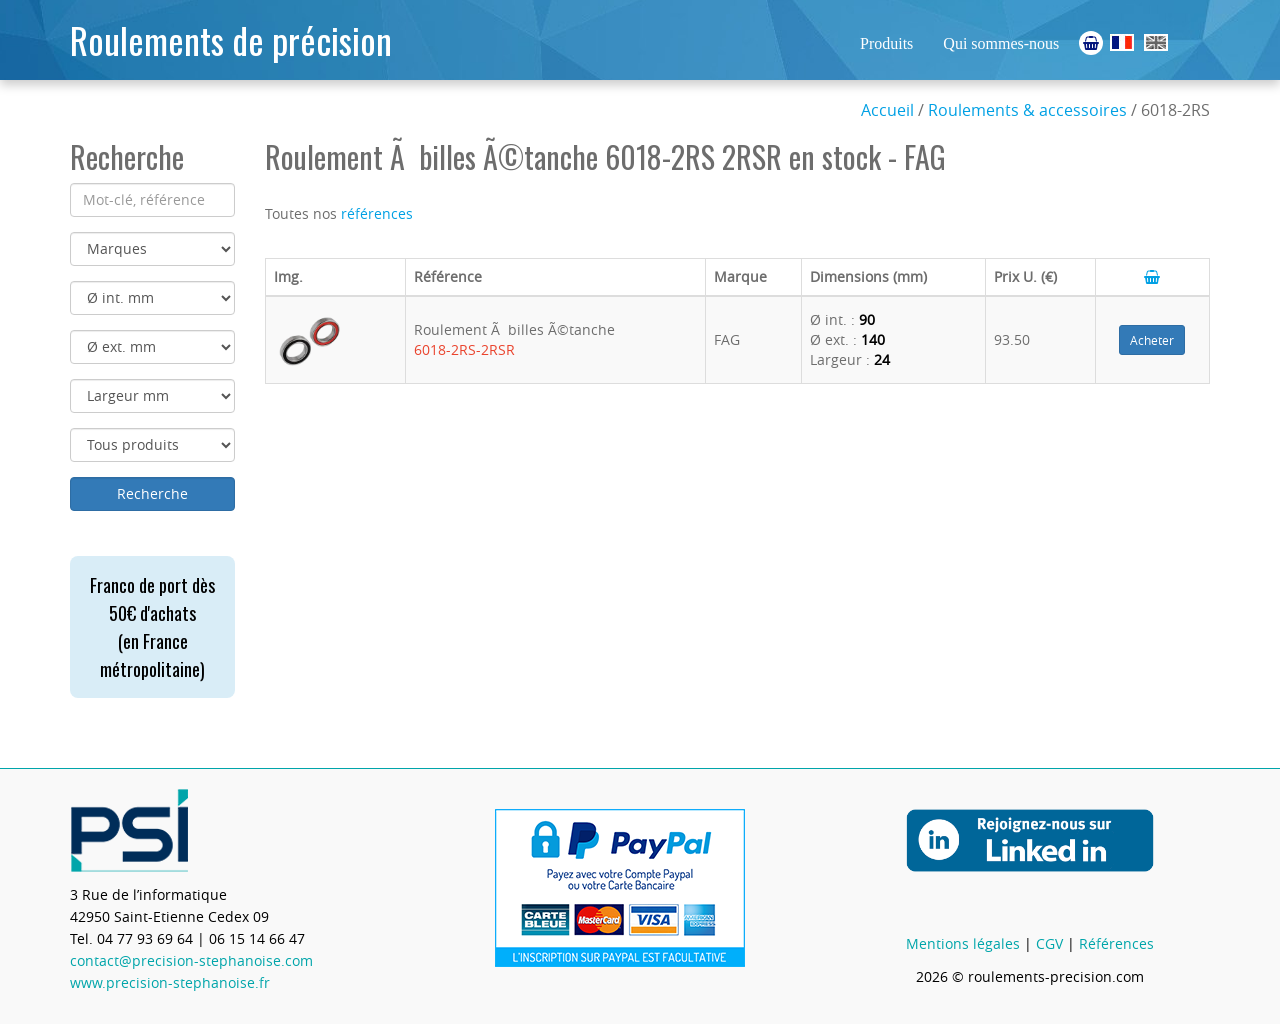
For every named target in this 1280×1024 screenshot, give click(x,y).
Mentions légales (963, 943)
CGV (1049, 943)
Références (1116, 943)
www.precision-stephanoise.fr (170, 982)
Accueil (887, 110)
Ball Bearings (1156, 42)
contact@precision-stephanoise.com (191, 960)
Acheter (1152, 340)
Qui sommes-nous (1001, 43)
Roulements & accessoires (1027, 110)
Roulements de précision (231, 39)
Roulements (1122, 42)
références (377, 213)
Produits (886, 43)
